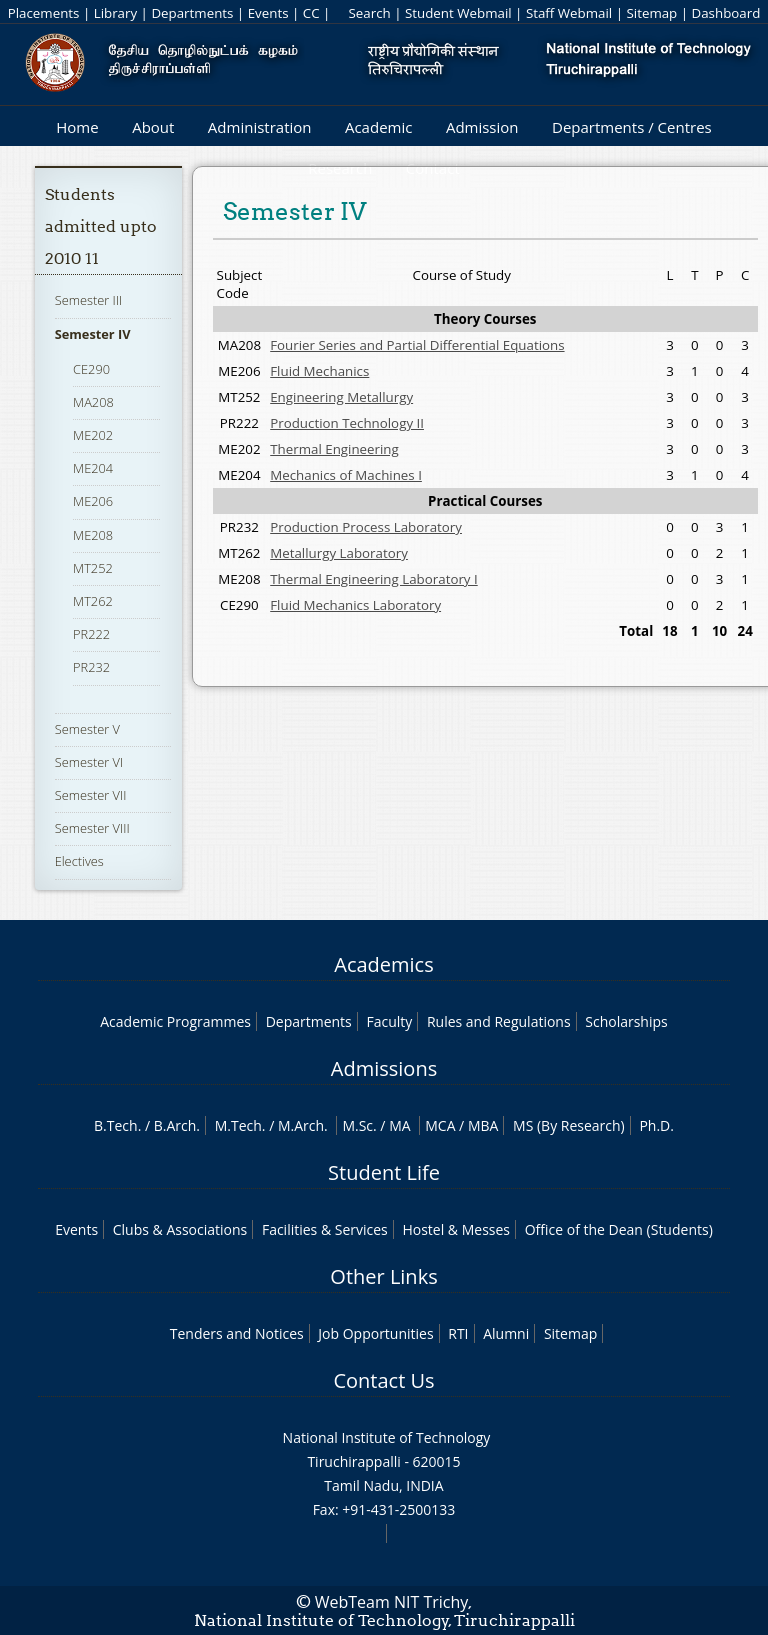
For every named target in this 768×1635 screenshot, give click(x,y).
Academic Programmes (175, 1021)
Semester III (89, 300)
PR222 (91, 634)
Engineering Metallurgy (341, 397)
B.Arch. (177, 1125)
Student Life (384, 1172)
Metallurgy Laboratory (339, 553)
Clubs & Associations (180, 1229)
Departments (192, 13)
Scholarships (626, 1021)
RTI (458, 1333)
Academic (378, 127)
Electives (79, 861)
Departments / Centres (632, 127)
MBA (483, 1125)
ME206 (93, 501)
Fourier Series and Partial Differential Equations (417, 345)
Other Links (383, 1276)
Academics (383, 964)
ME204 (93, 468)
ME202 (93, 435)
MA (399, 1125)
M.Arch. (303, 1125)
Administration (260, 127)
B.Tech (116, 1125)
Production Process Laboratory (366, 527)
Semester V (87, 729)
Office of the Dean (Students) (619, 1229)
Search (369, 13)
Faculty (389, 1021)
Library (115, 13)
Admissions (384, 1068)
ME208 (93, 535)
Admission (482, 127)
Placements (44, 13)
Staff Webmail (569, 13)
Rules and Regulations (499, 1021)
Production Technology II (347, 423)
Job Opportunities (375, 1333)
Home (77, 127)
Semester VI (89, 762)
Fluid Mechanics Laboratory (355, 605)
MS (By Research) (569, 1125)
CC (311, 13)
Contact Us (383, 1380)
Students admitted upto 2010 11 (101, 226)
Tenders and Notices (237, 1333)
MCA (440, 1125)
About (153, 127)
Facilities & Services (325, 1229)
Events (268, 13)
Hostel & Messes (456, 1229)
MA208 (93, 402)
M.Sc (357, 1125)
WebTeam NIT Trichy (392, 1602)
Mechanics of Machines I (346, 475)
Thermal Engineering (334, 449)
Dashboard (726, 13)
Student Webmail (458, 13)
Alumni (506, 1333)
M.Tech (238, 1125)
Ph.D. (656, 1125)
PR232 (91, 667)
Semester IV (93, 334)
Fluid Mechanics (319, 371)
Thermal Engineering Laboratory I (374, 579)
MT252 (93, 568)
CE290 (91, 369)
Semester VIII (92, 828)
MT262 (93, 601)
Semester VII (91, 795)
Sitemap (651, 13)
